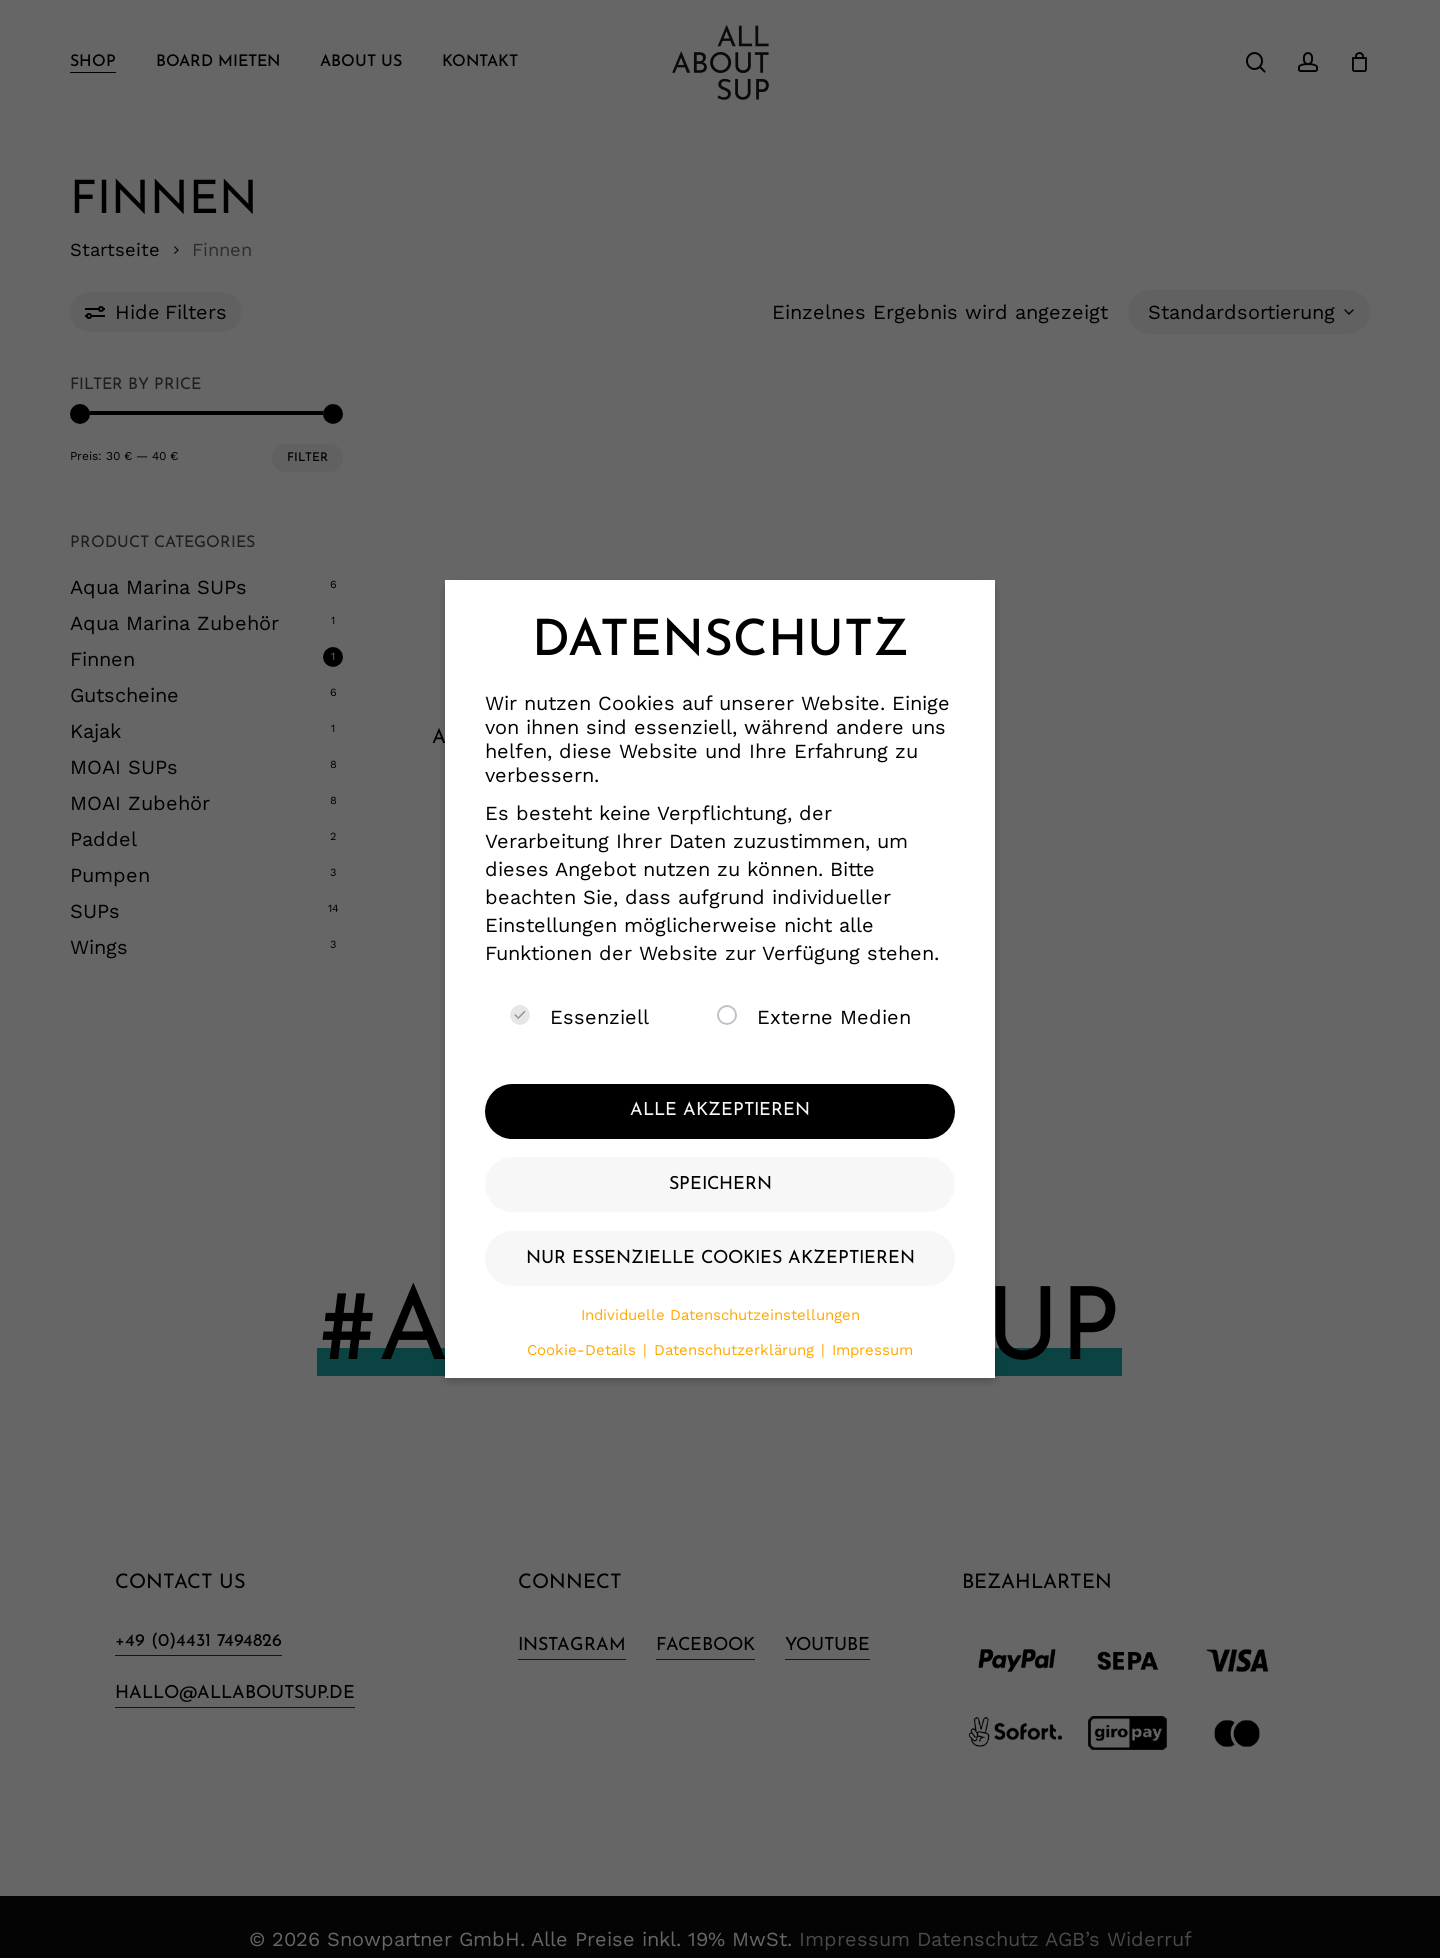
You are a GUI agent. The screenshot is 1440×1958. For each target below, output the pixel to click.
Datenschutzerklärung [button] (736, 1350)
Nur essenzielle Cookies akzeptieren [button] (720, 1258)
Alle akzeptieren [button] (720, 1110)
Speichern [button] (720, 1184)
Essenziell (579, 1017)
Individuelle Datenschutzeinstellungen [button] (720, 1315)
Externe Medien (814, 1017)
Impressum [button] (872, 1350)
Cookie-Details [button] (584, 1350)
